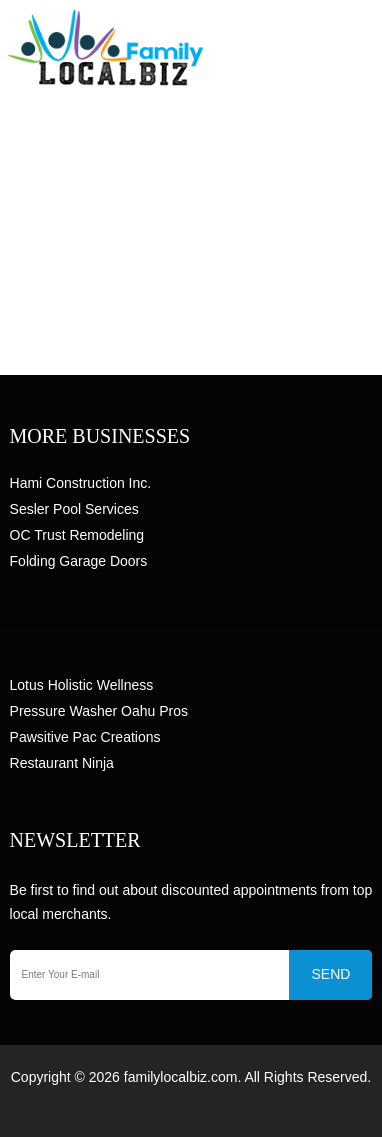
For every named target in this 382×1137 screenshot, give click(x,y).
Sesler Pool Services (74, 509)
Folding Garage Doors (79, 561)
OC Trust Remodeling (77, 535)
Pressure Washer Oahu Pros (99, 711)
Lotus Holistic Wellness (82, 685)
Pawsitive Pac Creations (85, 737)
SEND (330, 974)
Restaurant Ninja (62, 763)
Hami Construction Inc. (81, 483)
